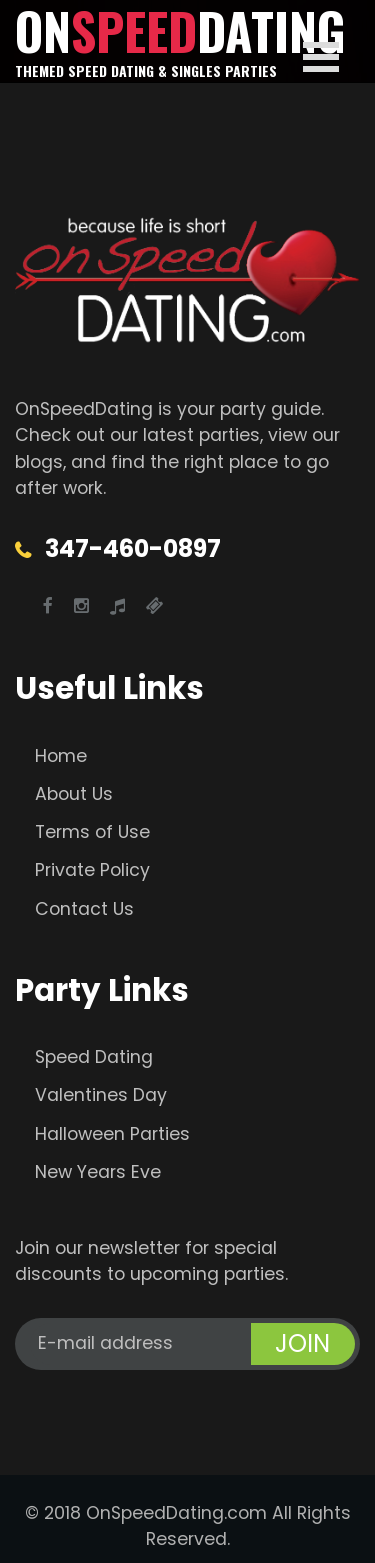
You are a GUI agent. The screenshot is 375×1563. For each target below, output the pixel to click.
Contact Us (84, 909)
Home (61, 756)
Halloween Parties (112, 1134)
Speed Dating (94, 1057)
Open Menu (321, 57)
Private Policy (92, 870)
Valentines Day (101, 1095)
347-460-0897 (133, 548)
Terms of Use (92, 832)
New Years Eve (98, 1172)
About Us (74, 794)
